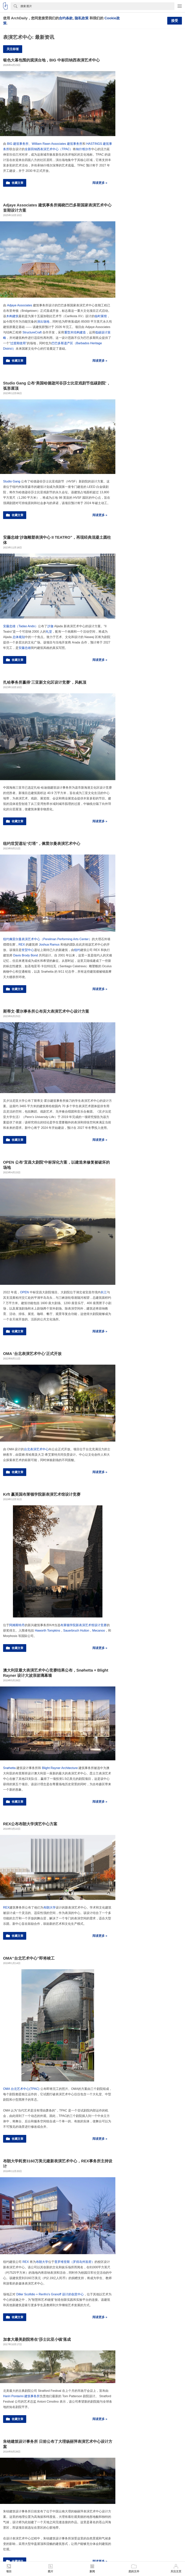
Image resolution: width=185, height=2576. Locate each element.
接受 (174, 21)
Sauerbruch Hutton (76, 1630)
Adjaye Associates (19, 305)
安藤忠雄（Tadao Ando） (20, 626)
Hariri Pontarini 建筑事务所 (21, 2396)
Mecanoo (98, 1630)
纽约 (77, 950)
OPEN (25, 1292)
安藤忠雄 (25, 647)
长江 (104, 1292)
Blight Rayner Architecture (60, 1768)
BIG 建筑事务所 (18, 143)
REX (22, 944)
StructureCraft (32, 332)
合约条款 (66, 18)
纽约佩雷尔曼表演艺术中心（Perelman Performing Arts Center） (47, 939)
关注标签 (13, 49)
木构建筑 (12, 316)
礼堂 (49, 631)
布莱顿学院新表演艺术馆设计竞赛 (83, 1625)
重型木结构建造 (75, 332)
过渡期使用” (18, 343)
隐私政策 (82, 18)
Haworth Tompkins (47, 1630)
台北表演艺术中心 (36, 1449)
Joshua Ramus (49, 944)
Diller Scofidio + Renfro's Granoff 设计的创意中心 (50, 2294)
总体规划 (19, 637)
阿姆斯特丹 (17, 1625)
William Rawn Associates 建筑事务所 (57, 143)
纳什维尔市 (83, 149)
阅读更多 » (99, 182)
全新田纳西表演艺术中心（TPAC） (49, 149)
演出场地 (43, 321)
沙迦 (50, 626)
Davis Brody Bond (25, 955)
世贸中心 (28, 950)
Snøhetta (9, 1768)
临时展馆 (101, 316)
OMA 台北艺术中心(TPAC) (21, 2088)
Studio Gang (11, 481)
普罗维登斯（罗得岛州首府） (74, 2261)
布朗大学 (49, 1907)
